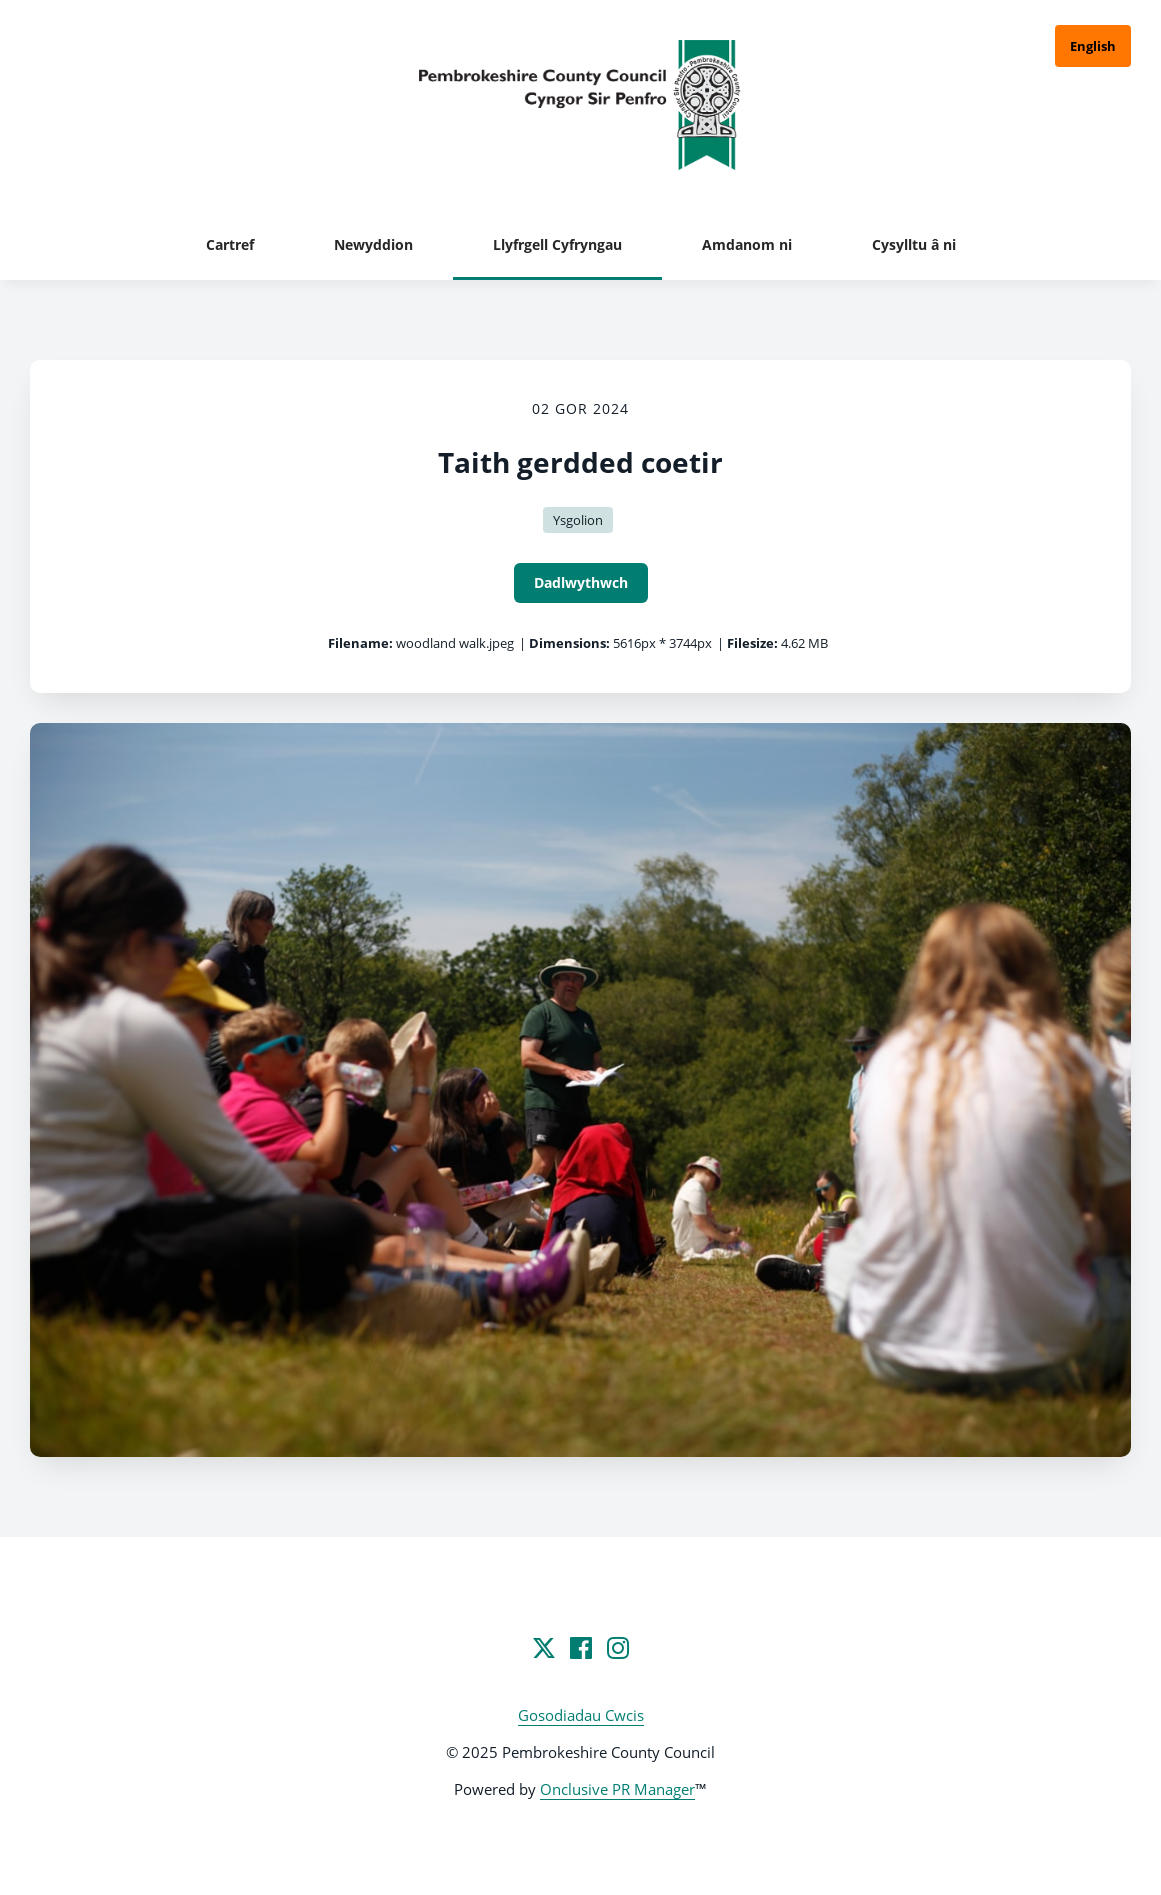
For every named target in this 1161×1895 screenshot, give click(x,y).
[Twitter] (544, 1648)
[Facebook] (581, 1648)
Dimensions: (569, 643)
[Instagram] (618, 1648)
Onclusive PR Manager (617, 1789)
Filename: (360, 643)
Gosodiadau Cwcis (581, 1715)
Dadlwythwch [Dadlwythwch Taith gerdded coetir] (581, 582)
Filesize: (752, 643)
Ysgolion (578, 520)
